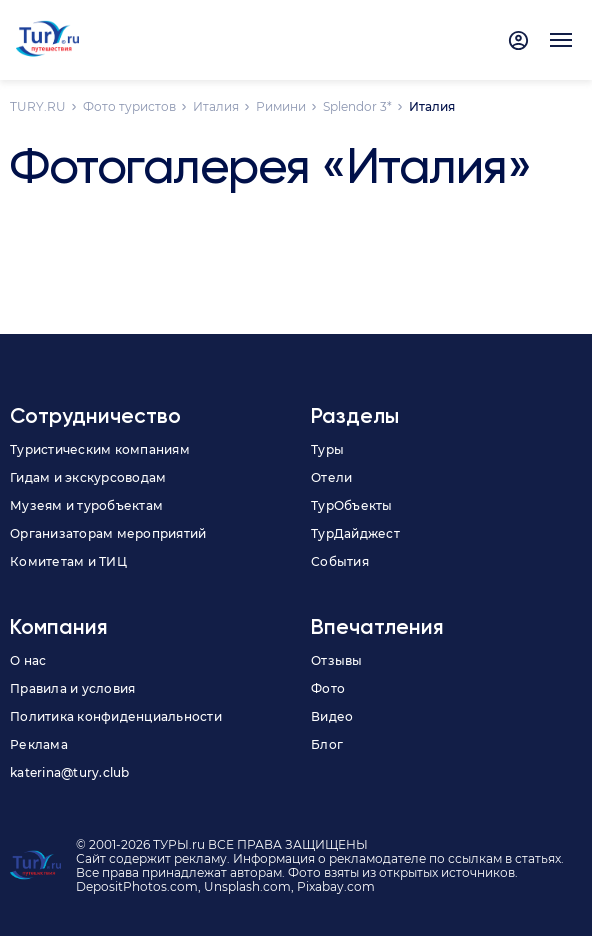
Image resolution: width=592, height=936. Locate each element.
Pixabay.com (336, 886)
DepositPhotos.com (137, 886)
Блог (327, 744)
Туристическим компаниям (100, 449)
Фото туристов (129, 106)
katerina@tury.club (70, 772)
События (340, 561)
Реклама (39, 744)
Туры (327, 449)
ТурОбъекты (352, 505)
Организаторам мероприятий (108, 533)
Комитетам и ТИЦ (68, 561)
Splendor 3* (357, 106)
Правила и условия (72, 688)
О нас (28, 660)
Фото (328, 688)
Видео (332, 716)
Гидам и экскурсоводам (88, 477)
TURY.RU (38, 106)
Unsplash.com (247, 886)
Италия (216, 106)
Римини (281, 106)
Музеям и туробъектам (86, 505)
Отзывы (337, 660)
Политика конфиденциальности (116, 716)
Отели (331, 477)
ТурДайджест (355, 533)
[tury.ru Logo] (47, 40)
